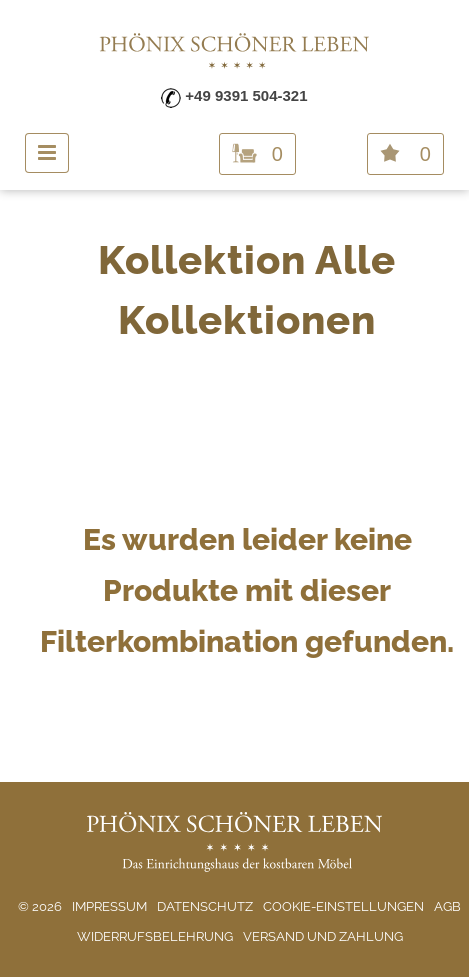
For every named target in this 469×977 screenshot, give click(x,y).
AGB (447, 906)
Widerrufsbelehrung (155, 936)
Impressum (109, 906)
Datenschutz (205, 906)
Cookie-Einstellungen (343, 906)
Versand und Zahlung (323, 936)
